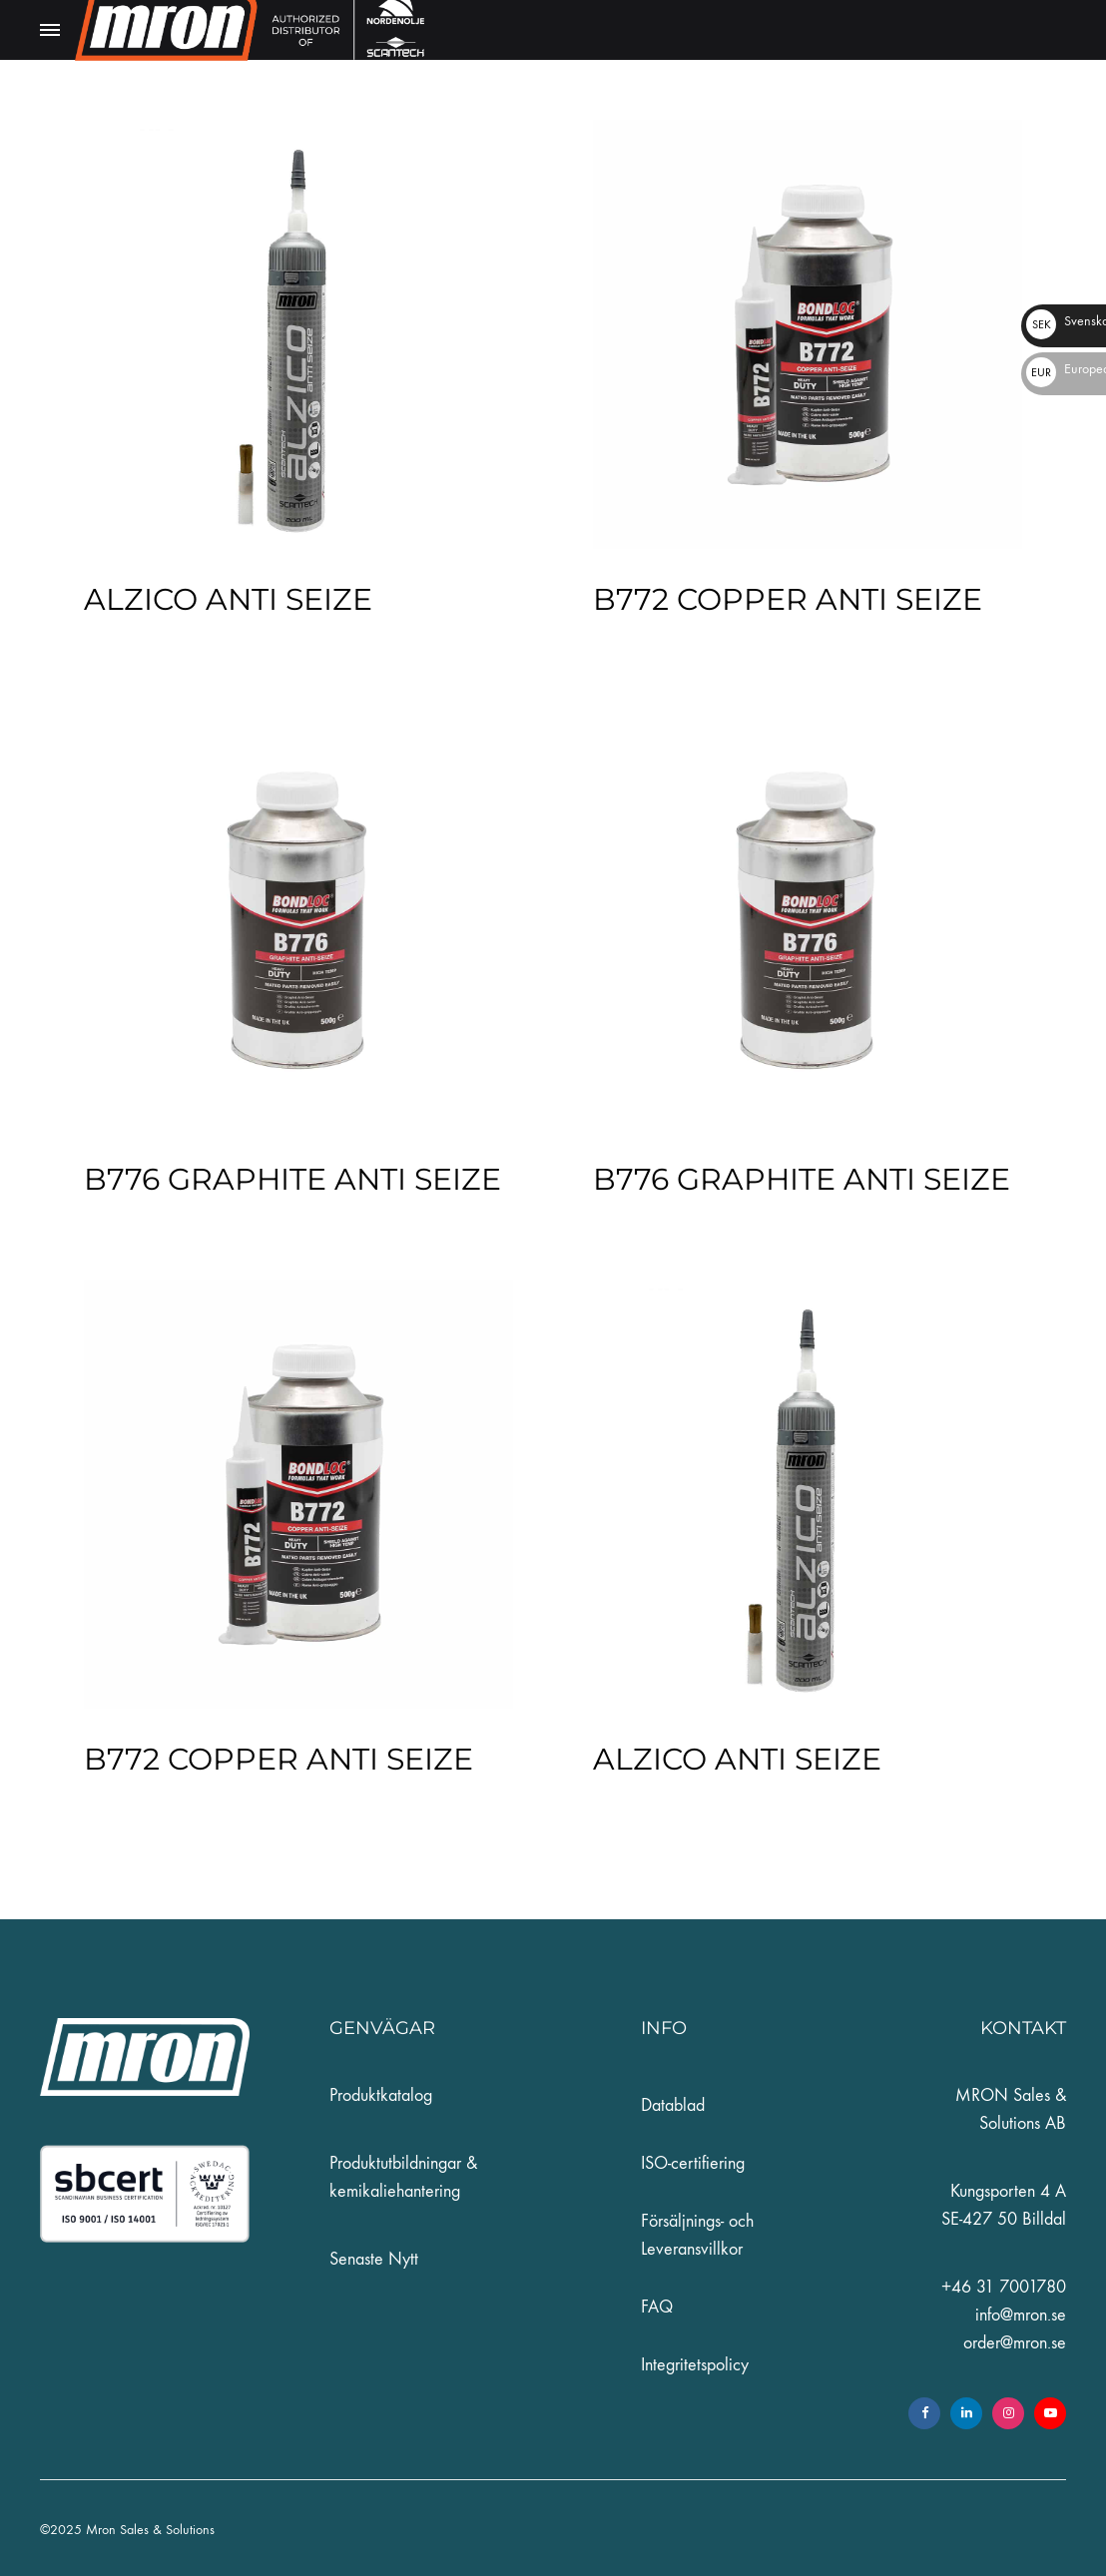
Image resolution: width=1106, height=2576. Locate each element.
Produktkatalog (380, 2095)
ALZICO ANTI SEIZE (228, 599)
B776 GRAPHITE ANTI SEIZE (292, 1179)
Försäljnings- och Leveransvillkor (697, 2235)
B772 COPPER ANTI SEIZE (787, 599)
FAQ (657, 2307)
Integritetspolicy (695, 2364)
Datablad (673, 2105)
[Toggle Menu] (50, 31)
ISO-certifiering (693, 2163)
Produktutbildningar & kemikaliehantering (403, 2177)
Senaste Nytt (373, 2259)
